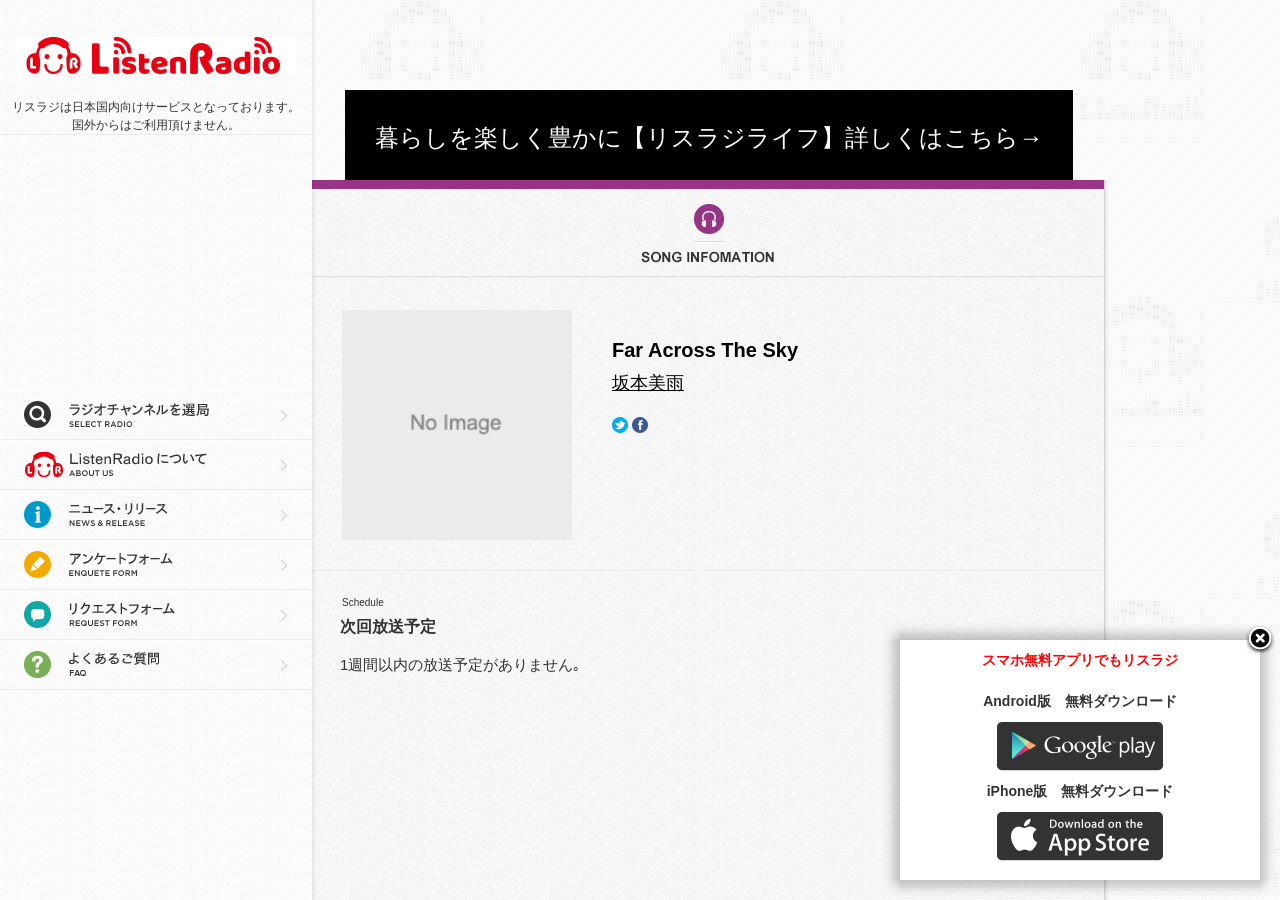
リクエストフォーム (156, 615)
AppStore (1080, 836)
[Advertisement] (709, 45)
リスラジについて (156, 465)
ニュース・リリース (156, 515)
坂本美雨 (648, 383)
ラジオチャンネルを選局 (156, 415)
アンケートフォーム (156, 565)
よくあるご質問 (156, 665)
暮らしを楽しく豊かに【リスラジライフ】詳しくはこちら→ (709, 137)
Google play (1080, 746)
